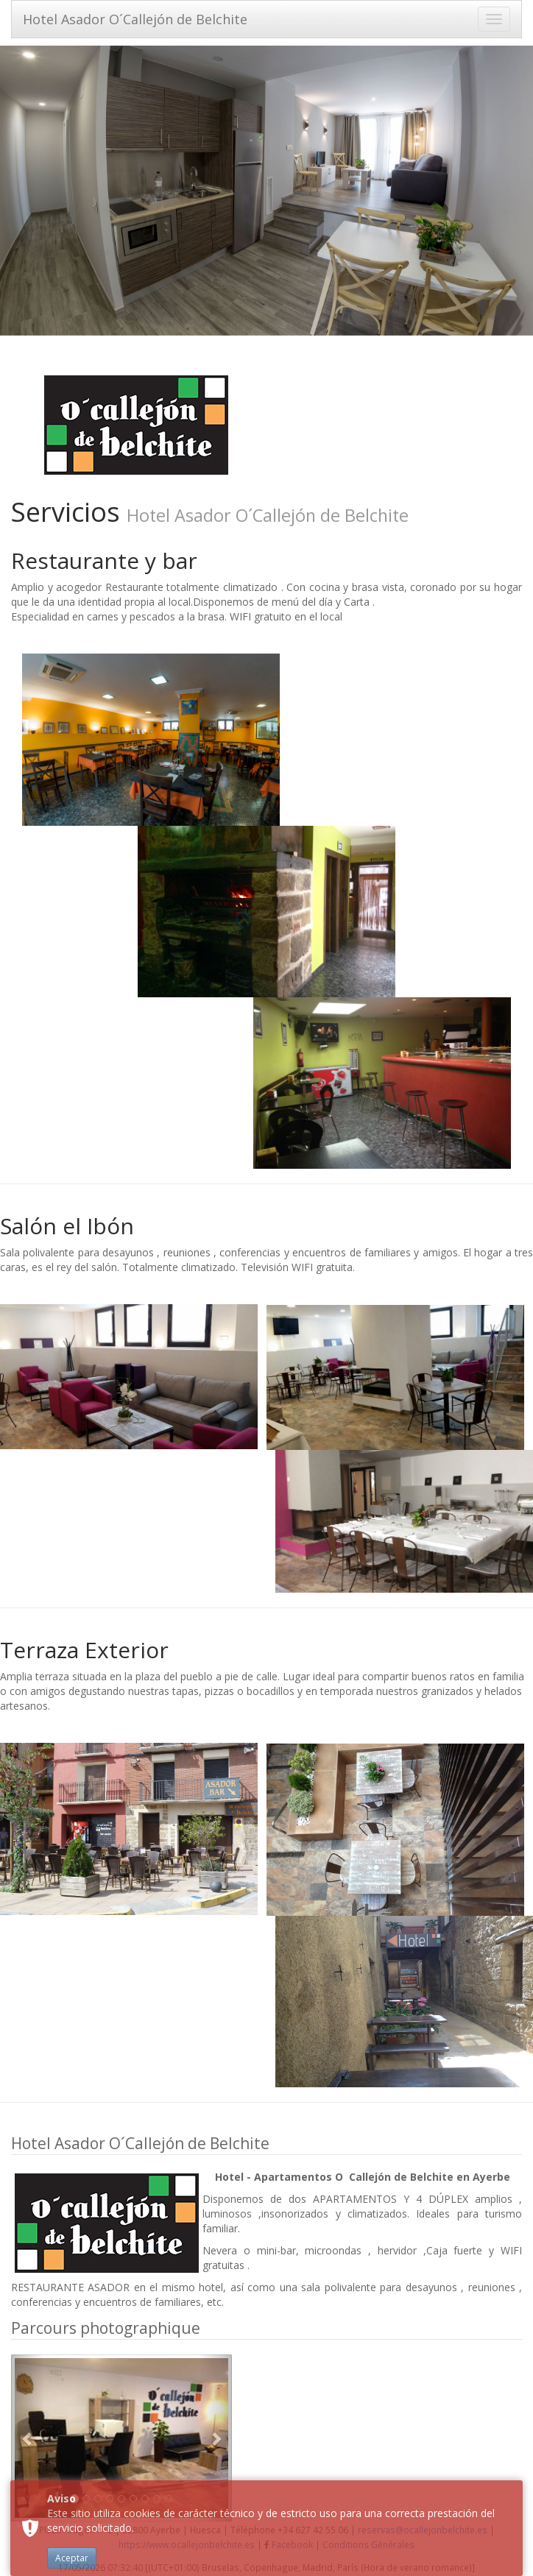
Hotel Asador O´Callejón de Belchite (135, 19)
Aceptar (71, 2558)
